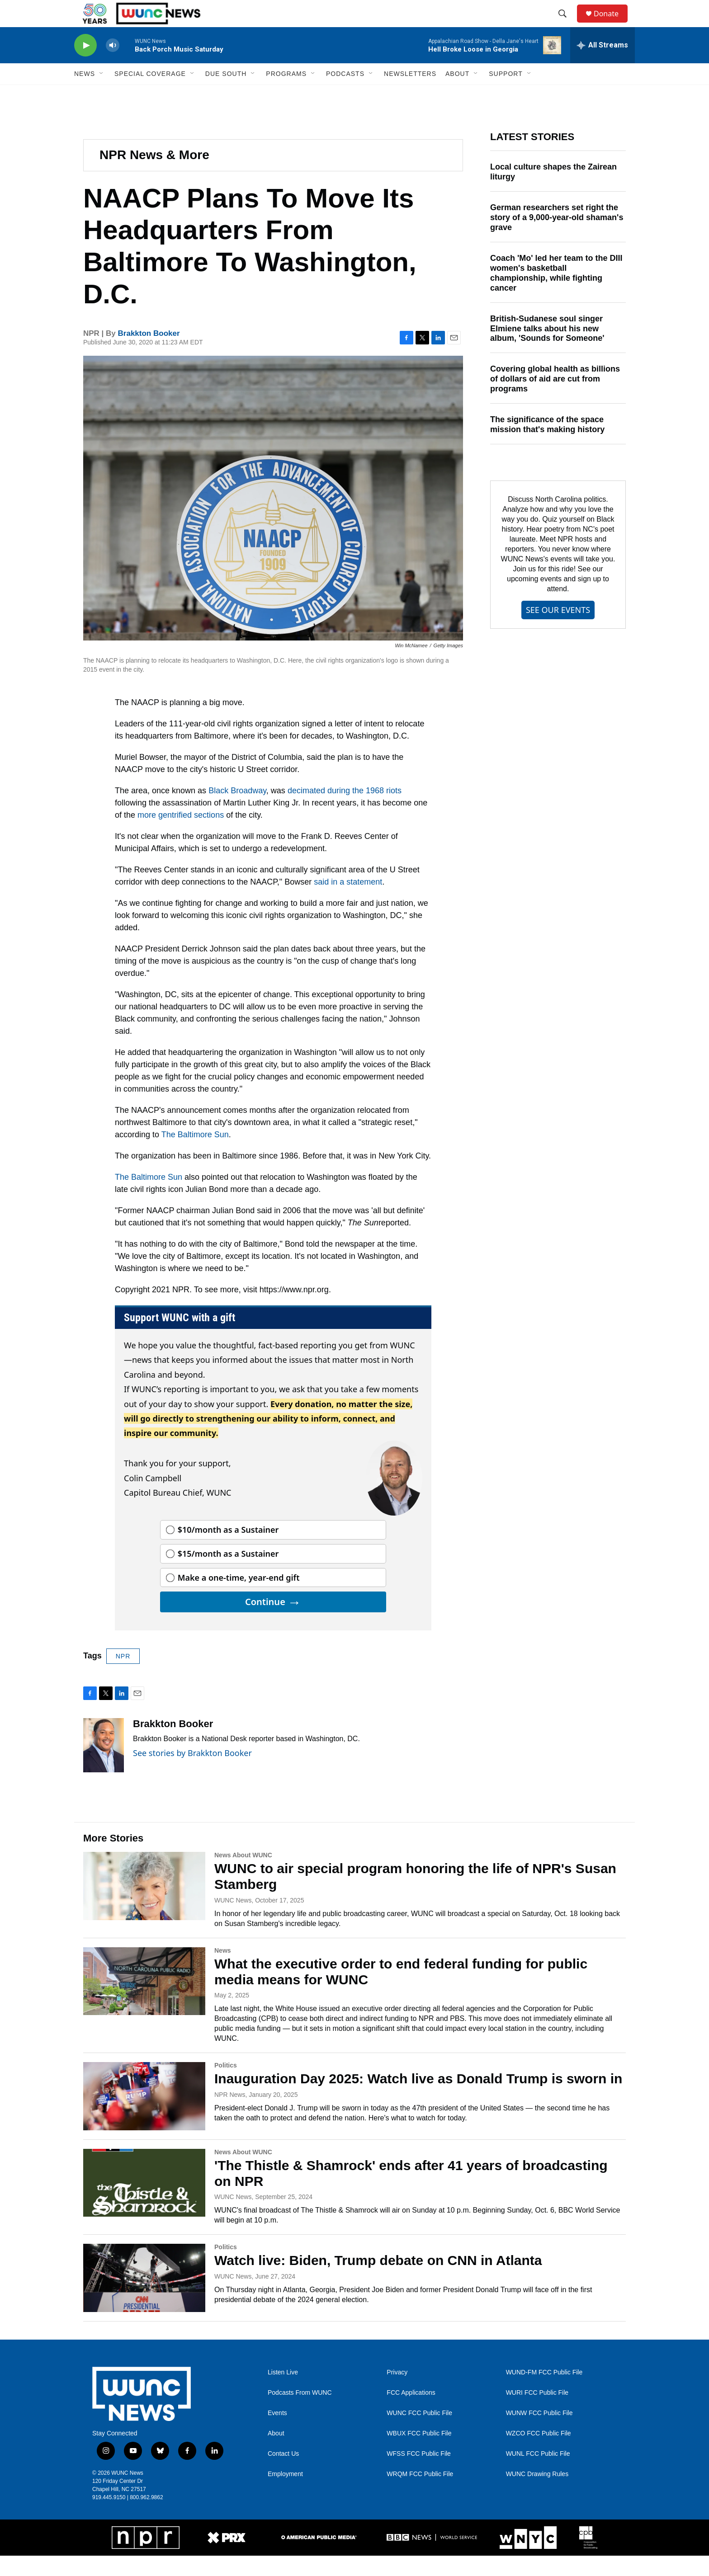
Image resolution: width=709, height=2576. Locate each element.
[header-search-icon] (566, 24)
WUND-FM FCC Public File (544, 2392)
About (276, 2453)
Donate (612, 23)
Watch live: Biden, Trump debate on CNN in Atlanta (378, 2280)
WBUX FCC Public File (419, 2453)
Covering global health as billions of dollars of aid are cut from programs (555, 399)
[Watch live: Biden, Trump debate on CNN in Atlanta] (144, 2298)
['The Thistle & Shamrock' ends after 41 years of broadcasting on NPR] (144, 2203)
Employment (285, 2494)
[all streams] (602, 65)
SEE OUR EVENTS (558, 630)
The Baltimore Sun (195, 1154)
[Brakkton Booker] (103, 1765)
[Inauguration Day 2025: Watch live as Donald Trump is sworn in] (144, 2116)
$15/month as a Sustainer (228, 1573)
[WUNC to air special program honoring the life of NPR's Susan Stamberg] (144, 1906)
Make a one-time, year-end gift (239, 1597)
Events (277, 2433)
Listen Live (283, 2392)
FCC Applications (411, 2413)
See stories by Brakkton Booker (192, 1773)
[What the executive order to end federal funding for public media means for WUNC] (144, 2001)
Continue (273, 1622)
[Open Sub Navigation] (101, 94)
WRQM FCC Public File (420, 2494)
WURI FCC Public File (537, 2413)
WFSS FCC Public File (419, 2474)
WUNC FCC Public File (419, 2433)
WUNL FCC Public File (538, 2474)
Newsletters (410, 94)
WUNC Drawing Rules (537, 2494)
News (222, 1970)
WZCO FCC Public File (538, 2453)
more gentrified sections (180, 835)
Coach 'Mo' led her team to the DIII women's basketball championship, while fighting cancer (556, 293)
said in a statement (348, 902)
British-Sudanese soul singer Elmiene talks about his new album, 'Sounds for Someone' (547, 348)
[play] (85, 66)
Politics (225, 2085)
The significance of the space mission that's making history (547, 444)
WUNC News (232, 1920)
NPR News (229, 2115)
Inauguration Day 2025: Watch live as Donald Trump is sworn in (418, 2098)
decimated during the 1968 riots (345, 810)
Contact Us (283, 2474)
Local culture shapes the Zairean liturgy (553, 192)
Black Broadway (237, 810)
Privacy (397, 2392)
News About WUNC (243, 1875)
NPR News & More (154, 175)
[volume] (112, 66)
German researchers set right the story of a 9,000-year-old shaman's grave (556, 237)
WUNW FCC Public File (539, 2433)
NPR (123, 1676)
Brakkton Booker (149, 353)
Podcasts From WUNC (300, 2413)
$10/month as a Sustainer (228, 1550)
